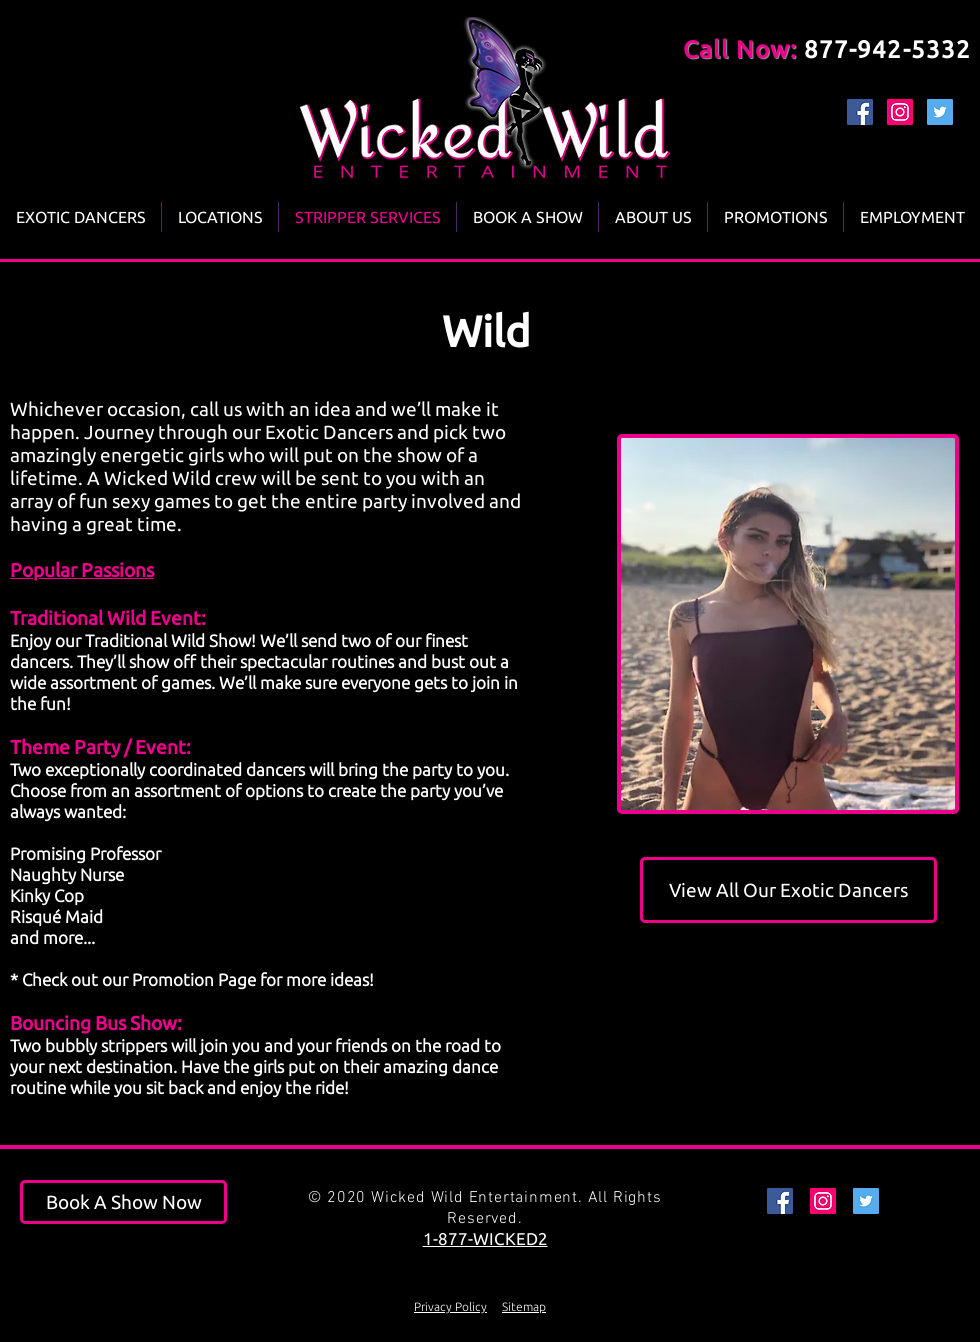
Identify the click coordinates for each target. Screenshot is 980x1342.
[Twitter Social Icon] (940, 112)
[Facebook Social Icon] (860, 112)
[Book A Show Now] (123, 1202)
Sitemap (524, 1306)
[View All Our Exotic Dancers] (788, 890)
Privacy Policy (450, 1306)
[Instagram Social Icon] (900, 112)
